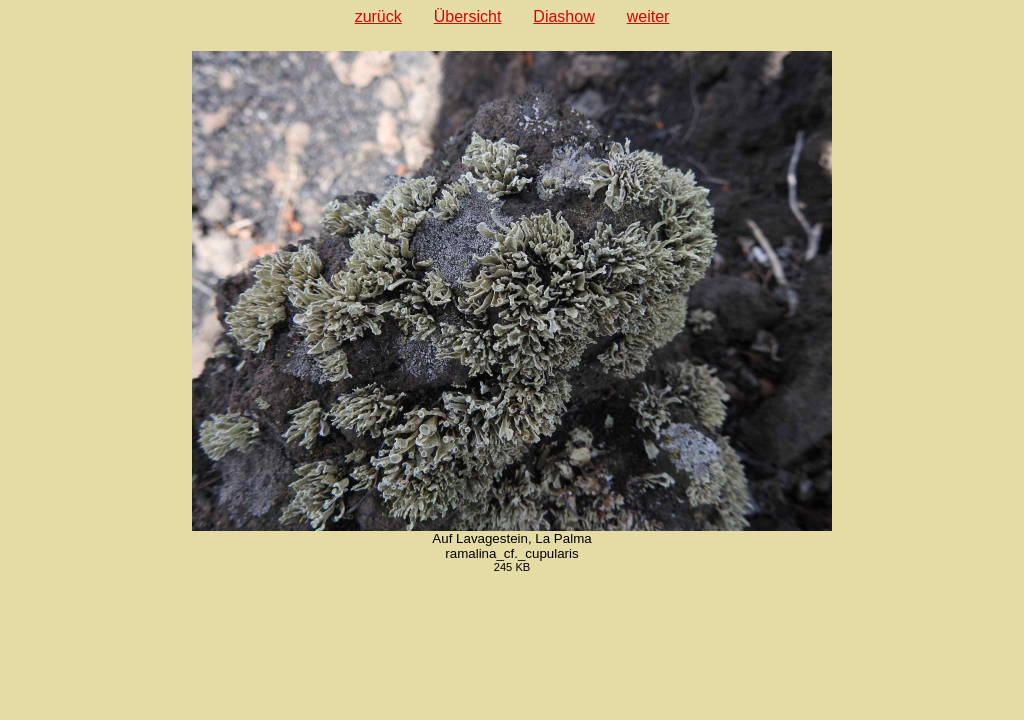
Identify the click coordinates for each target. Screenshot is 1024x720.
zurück (378, 16)
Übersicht (468, 16)
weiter (648, 16)
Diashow (563, 16)
